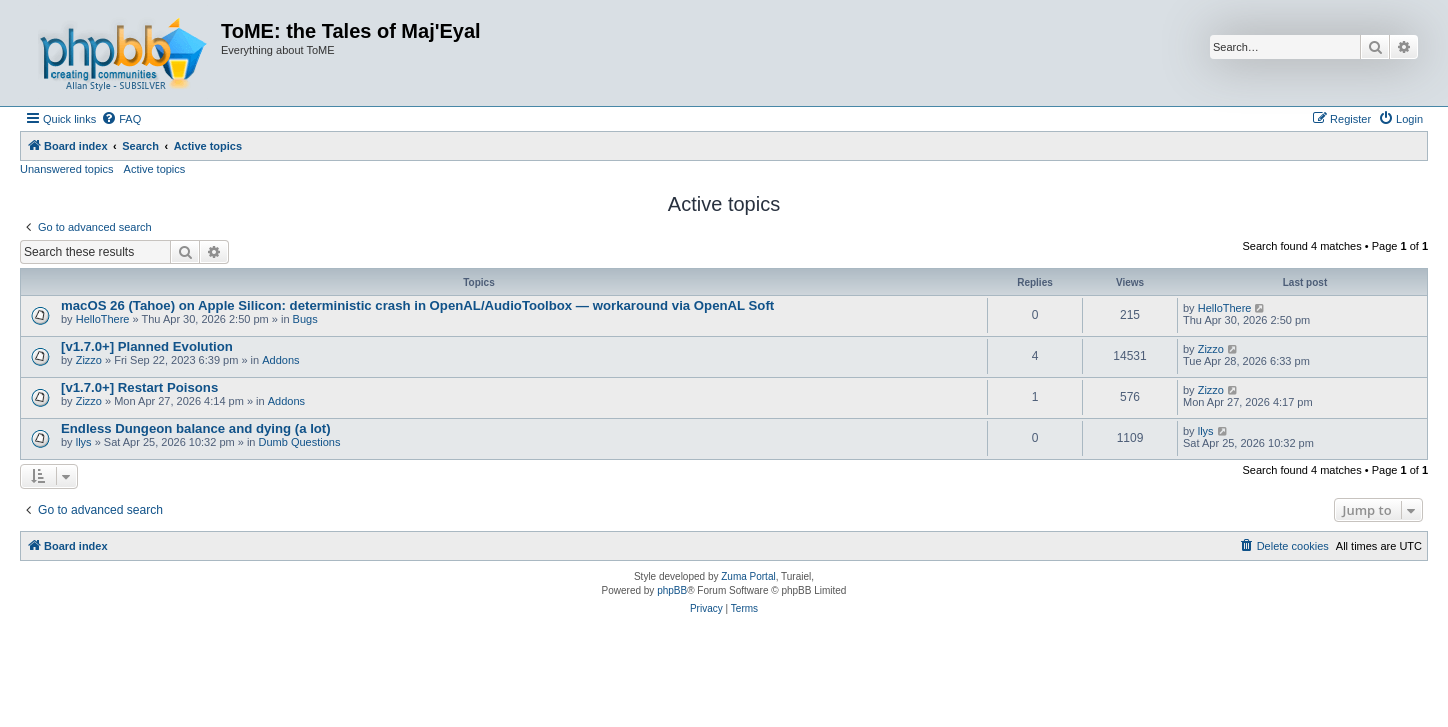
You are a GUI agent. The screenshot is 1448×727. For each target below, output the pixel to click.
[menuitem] (121, 119)
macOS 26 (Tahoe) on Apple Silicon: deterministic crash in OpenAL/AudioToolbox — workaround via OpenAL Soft (417, 305)
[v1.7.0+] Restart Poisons (139, 387)
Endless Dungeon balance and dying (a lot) (196, 428)
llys (84, 442)
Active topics (155, 169)
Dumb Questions (300, 442)
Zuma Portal (748, 576)
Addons (280, 360)
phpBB (672, 590)
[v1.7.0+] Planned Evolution (147, 346)
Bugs (305, 319)
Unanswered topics (67, 169)
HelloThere (103, 319)
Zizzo (89, 360)
